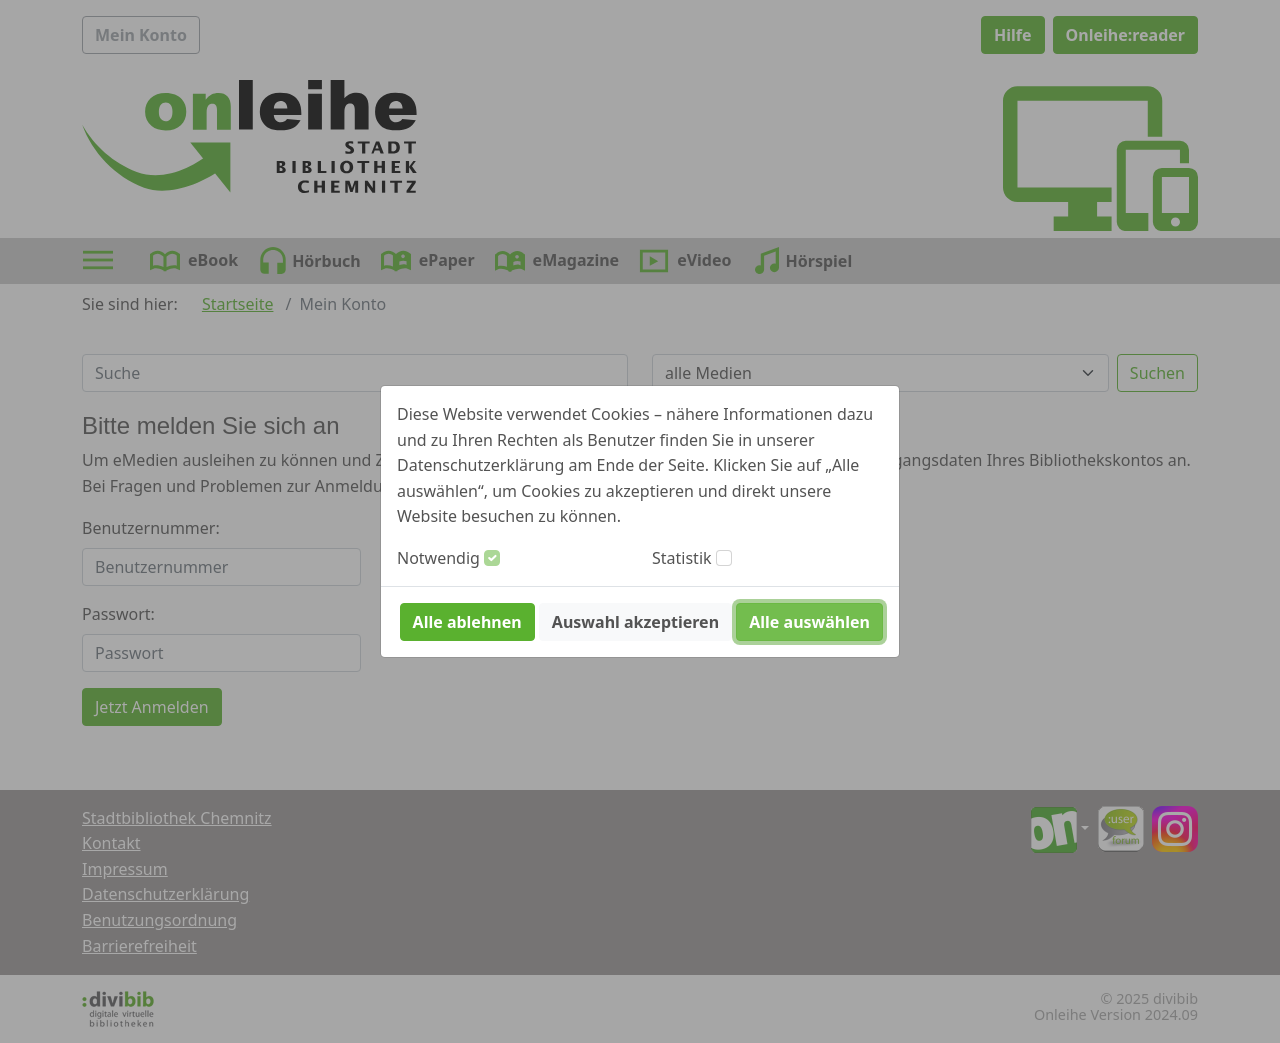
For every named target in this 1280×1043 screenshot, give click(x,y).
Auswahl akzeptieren (635, 622)
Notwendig (438, 558)
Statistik (682, 558)
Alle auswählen (809, 622)
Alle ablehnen (467, 622)
